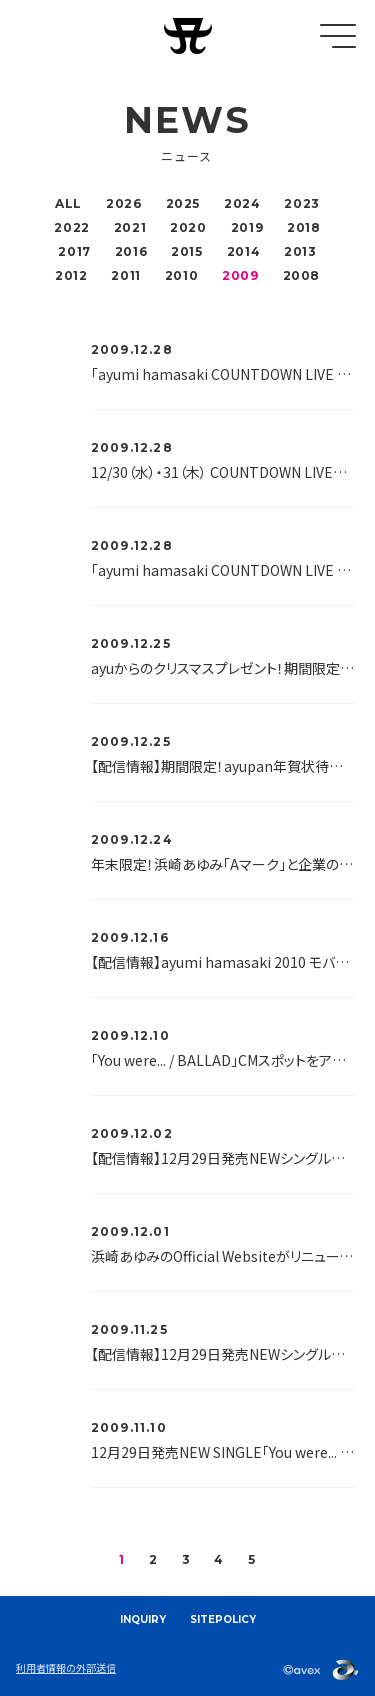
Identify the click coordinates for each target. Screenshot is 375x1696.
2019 (247, 227)
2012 (71, 275)
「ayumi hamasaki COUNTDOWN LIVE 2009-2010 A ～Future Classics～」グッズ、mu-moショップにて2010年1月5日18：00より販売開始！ (224, 374)
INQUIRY (143, 1619)
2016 (131, 251)
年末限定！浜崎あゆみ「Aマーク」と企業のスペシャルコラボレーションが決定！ (224, 864)
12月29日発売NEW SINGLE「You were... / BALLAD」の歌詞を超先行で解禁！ (224, 1452)
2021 (130, 227)
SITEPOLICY (223, 1619)
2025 (183, 203)
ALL (68, 203)
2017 (74, 251)
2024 (242, 203)
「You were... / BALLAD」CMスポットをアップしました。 (224, 1060)
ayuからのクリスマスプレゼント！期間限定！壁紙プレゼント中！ (224, 668)
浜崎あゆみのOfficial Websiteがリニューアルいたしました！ (224, 1256)
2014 (243, 251)
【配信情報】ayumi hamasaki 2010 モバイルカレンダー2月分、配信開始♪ (224, 962)
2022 (71, 227)
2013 (300, 251)
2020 (188, 227)
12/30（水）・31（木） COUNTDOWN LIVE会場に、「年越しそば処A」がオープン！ (224, 472)
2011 (125, 275)
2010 (181, 275)
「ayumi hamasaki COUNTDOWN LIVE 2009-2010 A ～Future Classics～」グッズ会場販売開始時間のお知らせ (224, 570)
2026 (123, 203)
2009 (240, 275)
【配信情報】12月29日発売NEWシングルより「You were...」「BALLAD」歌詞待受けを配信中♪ (224, 1158)
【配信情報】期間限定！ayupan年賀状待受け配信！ (224, 766)
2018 (303, 227)
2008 (301, 275)
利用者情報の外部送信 (66, 1667)
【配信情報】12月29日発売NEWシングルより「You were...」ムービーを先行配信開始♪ (224, 1354)
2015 (186, 251)
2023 (301, 203)
